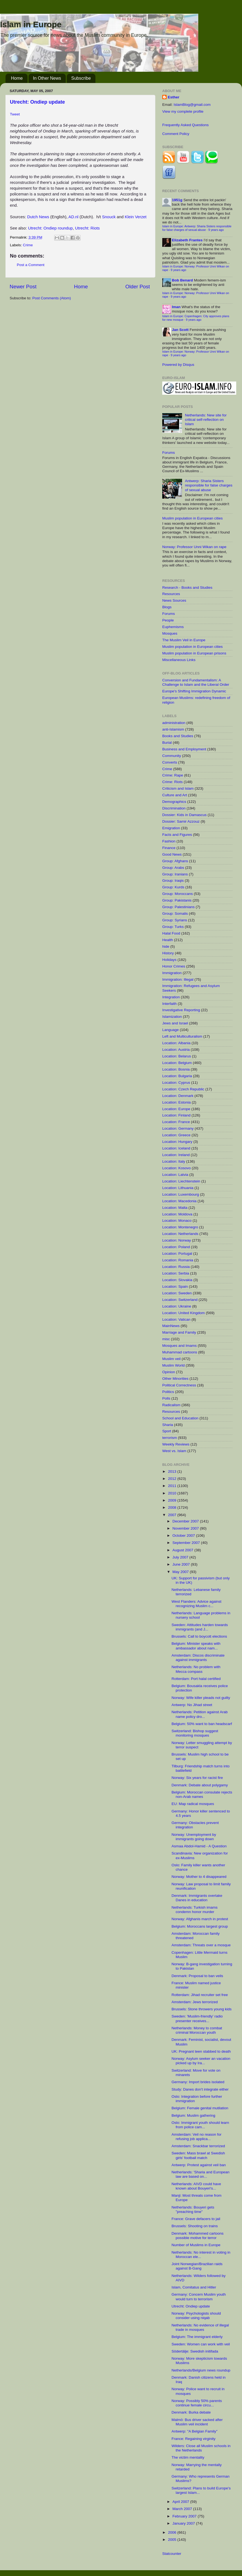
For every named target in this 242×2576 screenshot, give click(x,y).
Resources (171, 594)
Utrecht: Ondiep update (37, 102)
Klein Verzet (136, 217)
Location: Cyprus (176, 1082)
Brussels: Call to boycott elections (199, 1636)
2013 (172, 1471)
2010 (172, 1493)
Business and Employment (184, 749)
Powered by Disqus (178, 365)
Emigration (171, 828)
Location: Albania (176, 1043)
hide (165, 946)
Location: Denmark (177, 1096)
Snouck (109, 217)
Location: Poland (176, 1247)
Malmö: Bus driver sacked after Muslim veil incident (197, 2422)
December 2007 (186, 1521)
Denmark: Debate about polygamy (200, 1785)
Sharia (167, 1425)
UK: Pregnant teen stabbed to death (201, 2051)
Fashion (168, 841)
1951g (177, 200)
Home (17, 78)
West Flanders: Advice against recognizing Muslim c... (196, 1603)
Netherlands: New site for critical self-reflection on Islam (206, 419)
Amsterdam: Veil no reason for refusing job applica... (197, 2136)
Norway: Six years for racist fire (197, 1778)
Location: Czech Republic (183, 1089)
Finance (168, 848)
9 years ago (216, 229)
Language (170, 1030)
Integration (171, 997)
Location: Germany (178, 1128)
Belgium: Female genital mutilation (200, 2108)
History (168, 953)
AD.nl (73, 217)
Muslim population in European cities (192, 518)
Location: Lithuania (177, 1188)
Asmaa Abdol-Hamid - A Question (199, 1846)
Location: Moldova (177, 1214)
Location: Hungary (177, 1142)
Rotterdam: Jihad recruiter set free (200, 1995)
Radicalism (171, 1405)
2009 (172, 1500)
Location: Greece (176, 1135)
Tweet (15, 114)
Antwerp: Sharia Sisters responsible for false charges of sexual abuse (208, 485)
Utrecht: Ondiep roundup (50, 228)
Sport (166, 1431)
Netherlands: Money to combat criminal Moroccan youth (197, 2030)
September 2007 (186, 1543)
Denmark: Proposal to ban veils (197, 1976)
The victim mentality (188, 2457)
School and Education (180, 1418)
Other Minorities (175, 1379)
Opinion (168, 1372)
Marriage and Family (179, 1332)
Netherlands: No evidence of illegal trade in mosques (200, 2327)
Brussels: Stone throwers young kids (202, 2009)
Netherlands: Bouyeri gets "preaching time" (193, 2209)
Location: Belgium (177, 1063)
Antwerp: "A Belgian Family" (195, 2431)
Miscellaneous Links (179, 660)
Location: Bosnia (176, 1069)
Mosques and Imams (179, 1346)
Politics (168, 1392)
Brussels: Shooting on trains (195, 2226)
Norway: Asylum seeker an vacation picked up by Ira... (201, 2061)
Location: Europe (176, 1109)
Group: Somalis (175, 913)
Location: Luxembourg (180, 1194)
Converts (169, 762)
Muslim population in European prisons (194, 653)
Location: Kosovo (176, 1168)
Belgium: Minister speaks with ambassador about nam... (196, 1645)
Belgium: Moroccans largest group (200, 1926)
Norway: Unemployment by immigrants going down (194, 1837)
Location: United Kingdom (183, 1313)
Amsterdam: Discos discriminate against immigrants (198, 1657)
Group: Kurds (173, 887)
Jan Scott (180, 330)
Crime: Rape (172, 775)
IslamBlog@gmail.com (192, 105)
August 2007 (183, 1550)
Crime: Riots (172, 782)
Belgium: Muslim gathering (193, 2115)
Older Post (137, 286)
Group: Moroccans (177, 894)
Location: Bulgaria (177, 1076)
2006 (172, 2532)
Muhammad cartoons (179, 1352)
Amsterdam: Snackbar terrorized (198, 2146)
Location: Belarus (176, 1056)
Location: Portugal (177, 1253)
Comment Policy (175, 134)
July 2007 (180, 1557)
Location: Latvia (175, 1175)
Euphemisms (173, 627)
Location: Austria (176, 1049)
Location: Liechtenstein (181, 1181)
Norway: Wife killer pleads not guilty (201, 1698)
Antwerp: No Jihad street (192, 1705)
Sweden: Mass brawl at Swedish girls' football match (198, 2155)
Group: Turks (173, 927)
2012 (172, 1479)
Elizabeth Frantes (187, 240)
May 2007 (181, 1572)
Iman (176, 307)
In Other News (47, 78)
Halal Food (171, 933)
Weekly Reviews (175, 1444)
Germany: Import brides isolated (198, 2082)
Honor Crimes (173, 966)
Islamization (172, 1017)
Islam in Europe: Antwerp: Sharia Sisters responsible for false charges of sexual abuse (196, 228)
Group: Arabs (173, 868)
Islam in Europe (30, 24)
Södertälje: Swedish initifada (195, 2351)
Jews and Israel (175, 1023)
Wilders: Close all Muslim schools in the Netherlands (201, 2448)
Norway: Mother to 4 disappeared (199, 1877)
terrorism (169, 1438)
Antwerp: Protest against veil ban (199, 2165)
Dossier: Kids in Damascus (184, 815)
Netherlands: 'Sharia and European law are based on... (200, 2174)
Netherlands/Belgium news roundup (201, 2370)
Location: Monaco (177, 1220)
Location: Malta (175, 1208)
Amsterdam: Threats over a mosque (201, 1945)
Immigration (172, 973)
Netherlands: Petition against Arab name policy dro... (200, 1714)
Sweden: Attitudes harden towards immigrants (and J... (200, 1627)
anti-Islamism (173, 729)
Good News (172, 854)
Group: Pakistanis (177, 900)
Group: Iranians (175, 874)
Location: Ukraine (176, 1306)
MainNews (171, 1326)
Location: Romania (177, 1260)
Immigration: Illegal (177, 979)
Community (171, 756)
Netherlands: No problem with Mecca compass (196, 1669)
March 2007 (182, 2509)
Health (167, 940)
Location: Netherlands (180, 1234)
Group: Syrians (174, 920)
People (168, 620)
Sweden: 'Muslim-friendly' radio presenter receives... (197, 2018)
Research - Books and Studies (187, 587)
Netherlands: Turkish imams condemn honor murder (195, 1909)
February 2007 (185, 2516)
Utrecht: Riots (87, 228)
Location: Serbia (175, 1273)
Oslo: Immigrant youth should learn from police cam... (200, 2125)
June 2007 (181, 1564)
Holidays (169, 960)
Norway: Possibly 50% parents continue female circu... (197, 2403)
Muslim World (173, 1365)
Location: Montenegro (180, 1227)
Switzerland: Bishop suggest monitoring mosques (195, 1733)
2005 (172, 2540)
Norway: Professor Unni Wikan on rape (194, 547)
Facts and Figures (177, 835)
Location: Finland (176, 1115)
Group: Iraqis (173, 880)
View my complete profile (183, 111)
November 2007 (186, 1528)
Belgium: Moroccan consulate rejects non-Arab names (202, 1794)
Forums (168, 452)
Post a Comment (31, 265)
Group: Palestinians (178, 907)
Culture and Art (174, 795)
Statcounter (171, 2554)
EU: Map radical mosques (193, 1804)
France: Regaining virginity (194, 2439)
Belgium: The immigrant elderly (197, 2337)
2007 (172, 1515)
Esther (173, 97)
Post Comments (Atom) (51, 298)
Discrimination (174, 808)
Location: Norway (176, 1240)
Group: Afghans (175, 861)
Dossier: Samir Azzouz (181, 821)
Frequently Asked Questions (185, 125)
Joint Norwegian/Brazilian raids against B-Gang (197, 2266)
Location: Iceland (176, 1148)
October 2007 (184, 1535)
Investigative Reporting (181, 1010)
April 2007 (181, 2502)
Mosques (169, 633)
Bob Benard (182, 280)
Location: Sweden (177, 1293)
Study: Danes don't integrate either (200, 2089)
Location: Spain (175, 1286)
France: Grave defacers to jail (196, 2219)
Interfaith (169, 1004)
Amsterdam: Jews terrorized (195, 2002)
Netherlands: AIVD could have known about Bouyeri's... (196, 2186)
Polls (166, 1398)
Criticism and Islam (178, 788)
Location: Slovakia (177, 1280)
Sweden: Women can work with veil (201, 2344)
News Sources (174, 600)
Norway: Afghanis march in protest (200, 1919)
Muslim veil (171, 1359)
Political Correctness (179, 1385)
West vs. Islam (174, 1451)
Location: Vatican (176, 1319)
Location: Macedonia (179, 1201)
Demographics (174, 802)
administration (173, 723)
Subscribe (81, 78)
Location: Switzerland (179, 1300)
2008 (172, 1507)
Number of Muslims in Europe (196, 2245)
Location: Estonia (176, 1102)
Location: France (176, 1122)
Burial (167, 742)
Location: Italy (173, 1161)
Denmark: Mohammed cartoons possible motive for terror (198, 2235)
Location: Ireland (176, 1155)
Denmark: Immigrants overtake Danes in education (197, 1898)
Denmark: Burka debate (191, 2412)
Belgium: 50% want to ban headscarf (202, 1724)
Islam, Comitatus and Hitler (194, 2287)
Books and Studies (177, 736)
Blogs (167, 607)
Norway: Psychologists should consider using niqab (196, 2315)
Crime (28, 245)
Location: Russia (176, 1267)
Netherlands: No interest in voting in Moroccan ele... (201, 2254)
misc (166, 1339)
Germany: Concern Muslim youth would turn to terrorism (199, 2296)
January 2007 (184, 2523)
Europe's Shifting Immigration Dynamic (194, 691)
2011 (172, 1486)
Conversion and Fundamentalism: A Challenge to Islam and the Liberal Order (195, 682)
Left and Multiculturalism (182, 1036)
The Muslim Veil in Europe (183, 640)
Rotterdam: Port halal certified (196, 1679)
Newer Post (23, 286)
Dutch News (38, 217)
